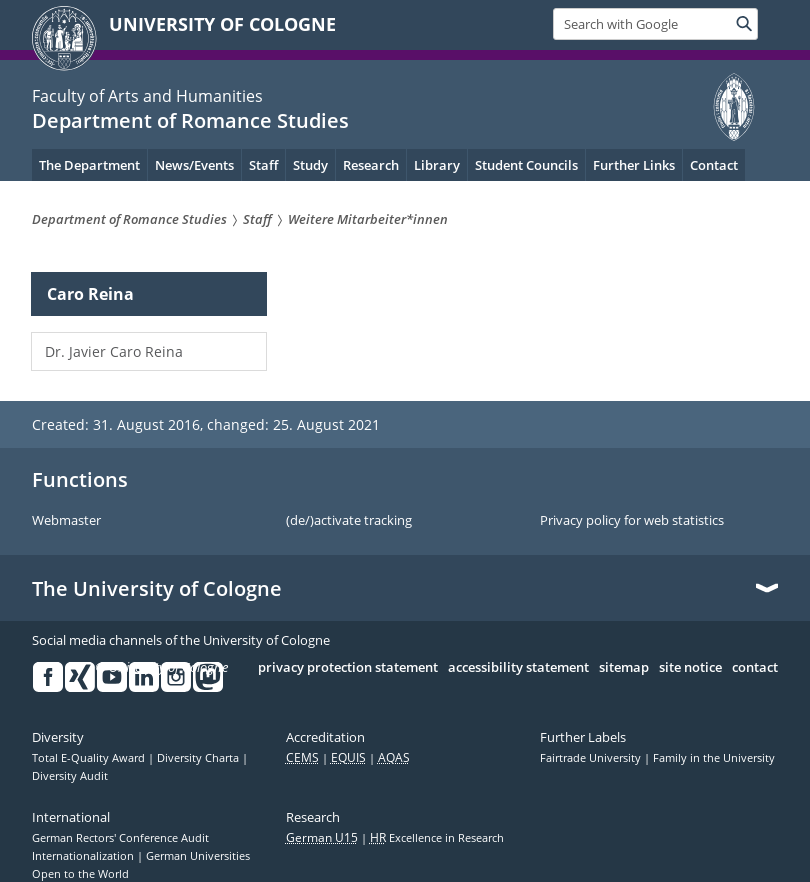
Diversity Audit (70, 776)
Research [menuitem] (371, 165)
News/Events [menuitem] (194, 165)
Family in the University (714, 758)
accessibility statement (518, 668)
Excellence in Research (437, 838)
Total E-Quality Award (90, 758)
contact (755, 668)
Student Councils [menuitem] (526, 165)
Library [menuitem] (437, 165)
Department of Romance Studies (190, 120)
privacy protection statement (348, 668)
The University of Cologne (157, 589)
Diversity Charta (199, 758)
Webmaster (66, 521)
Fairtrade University (592, 758)
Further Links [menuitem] (634, 165)
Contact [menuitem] (714, 165)
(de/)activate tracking (349, 521)
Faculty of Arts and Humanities (147, 96)
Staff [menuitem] (263, 165)
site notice (690, 668)
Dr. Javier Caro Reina (114, 351)
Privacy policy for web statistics (632, 521)
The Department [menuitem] (89, 165)
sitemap (624, 668)
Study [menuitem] (310, 165)
